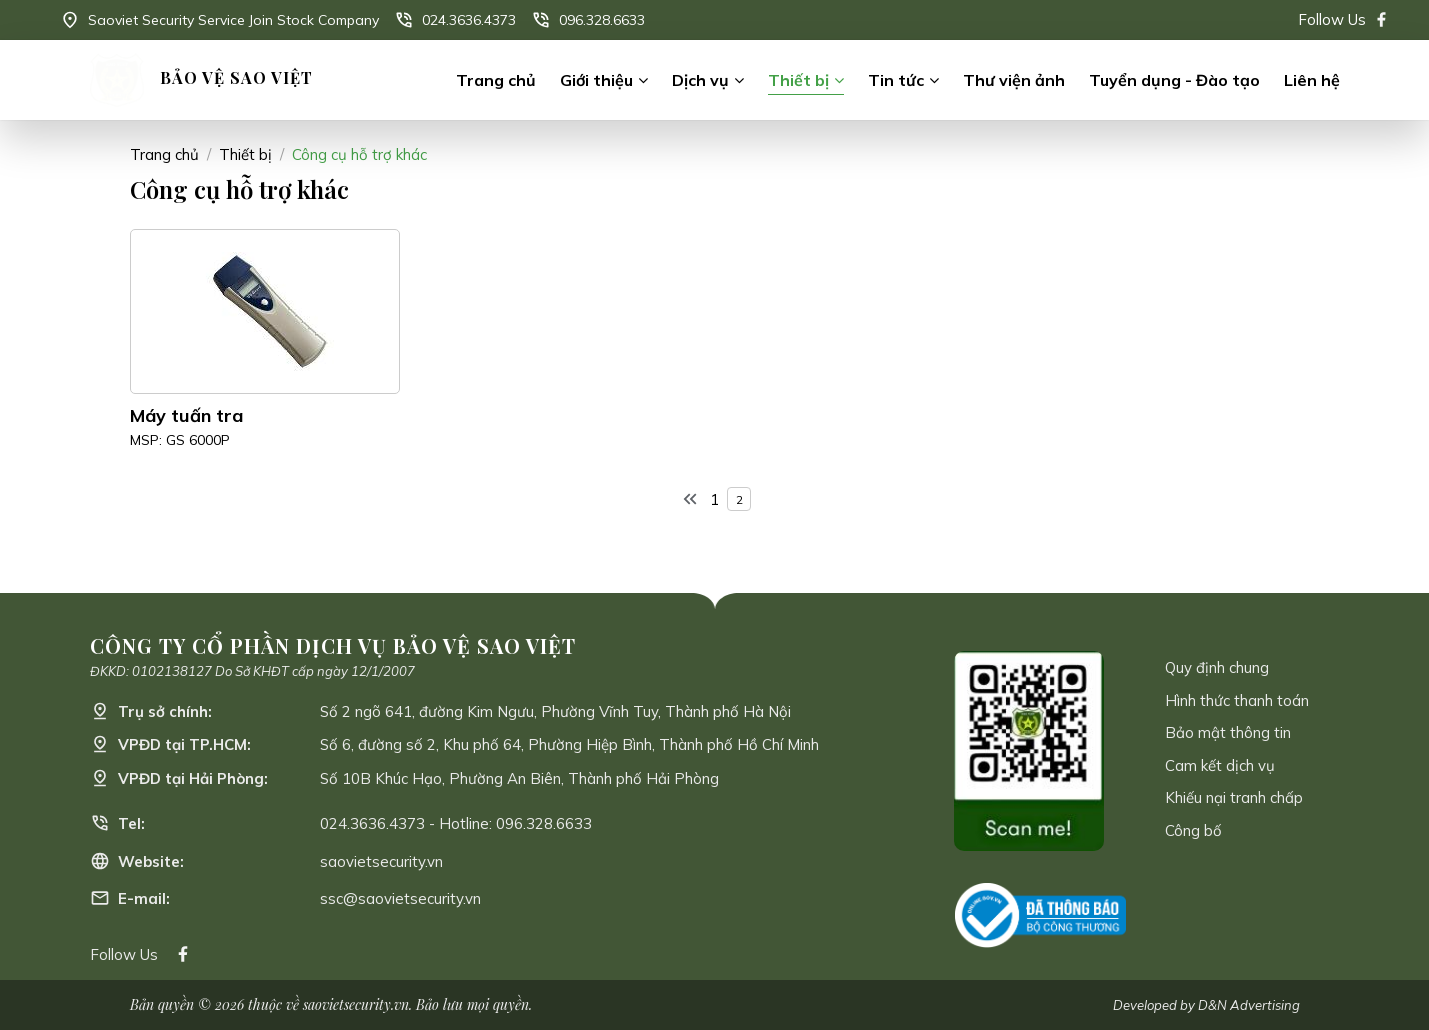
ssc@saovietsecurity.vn (400, 898)
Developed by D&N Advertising (1206, 1005)
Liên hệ (1312, 80)
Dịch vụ (700, 80)
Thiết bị (798, 80)
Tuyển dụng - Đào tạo (1174, 80)
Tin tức (896, 80)
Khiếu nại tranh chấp (1234, 797)
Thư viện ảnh (1014, 80)
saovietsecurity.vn (381, 861)
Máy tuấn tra (186, 415)
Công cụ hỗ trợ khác (359, 154)
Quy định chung (1217, 667)
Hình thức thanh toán (1237, 700)
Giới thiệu (596, 80)
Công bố (1193, 830)
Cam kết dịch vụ (1220, 765)
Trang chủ (496, 80)
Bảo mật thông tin (1228, 732)
